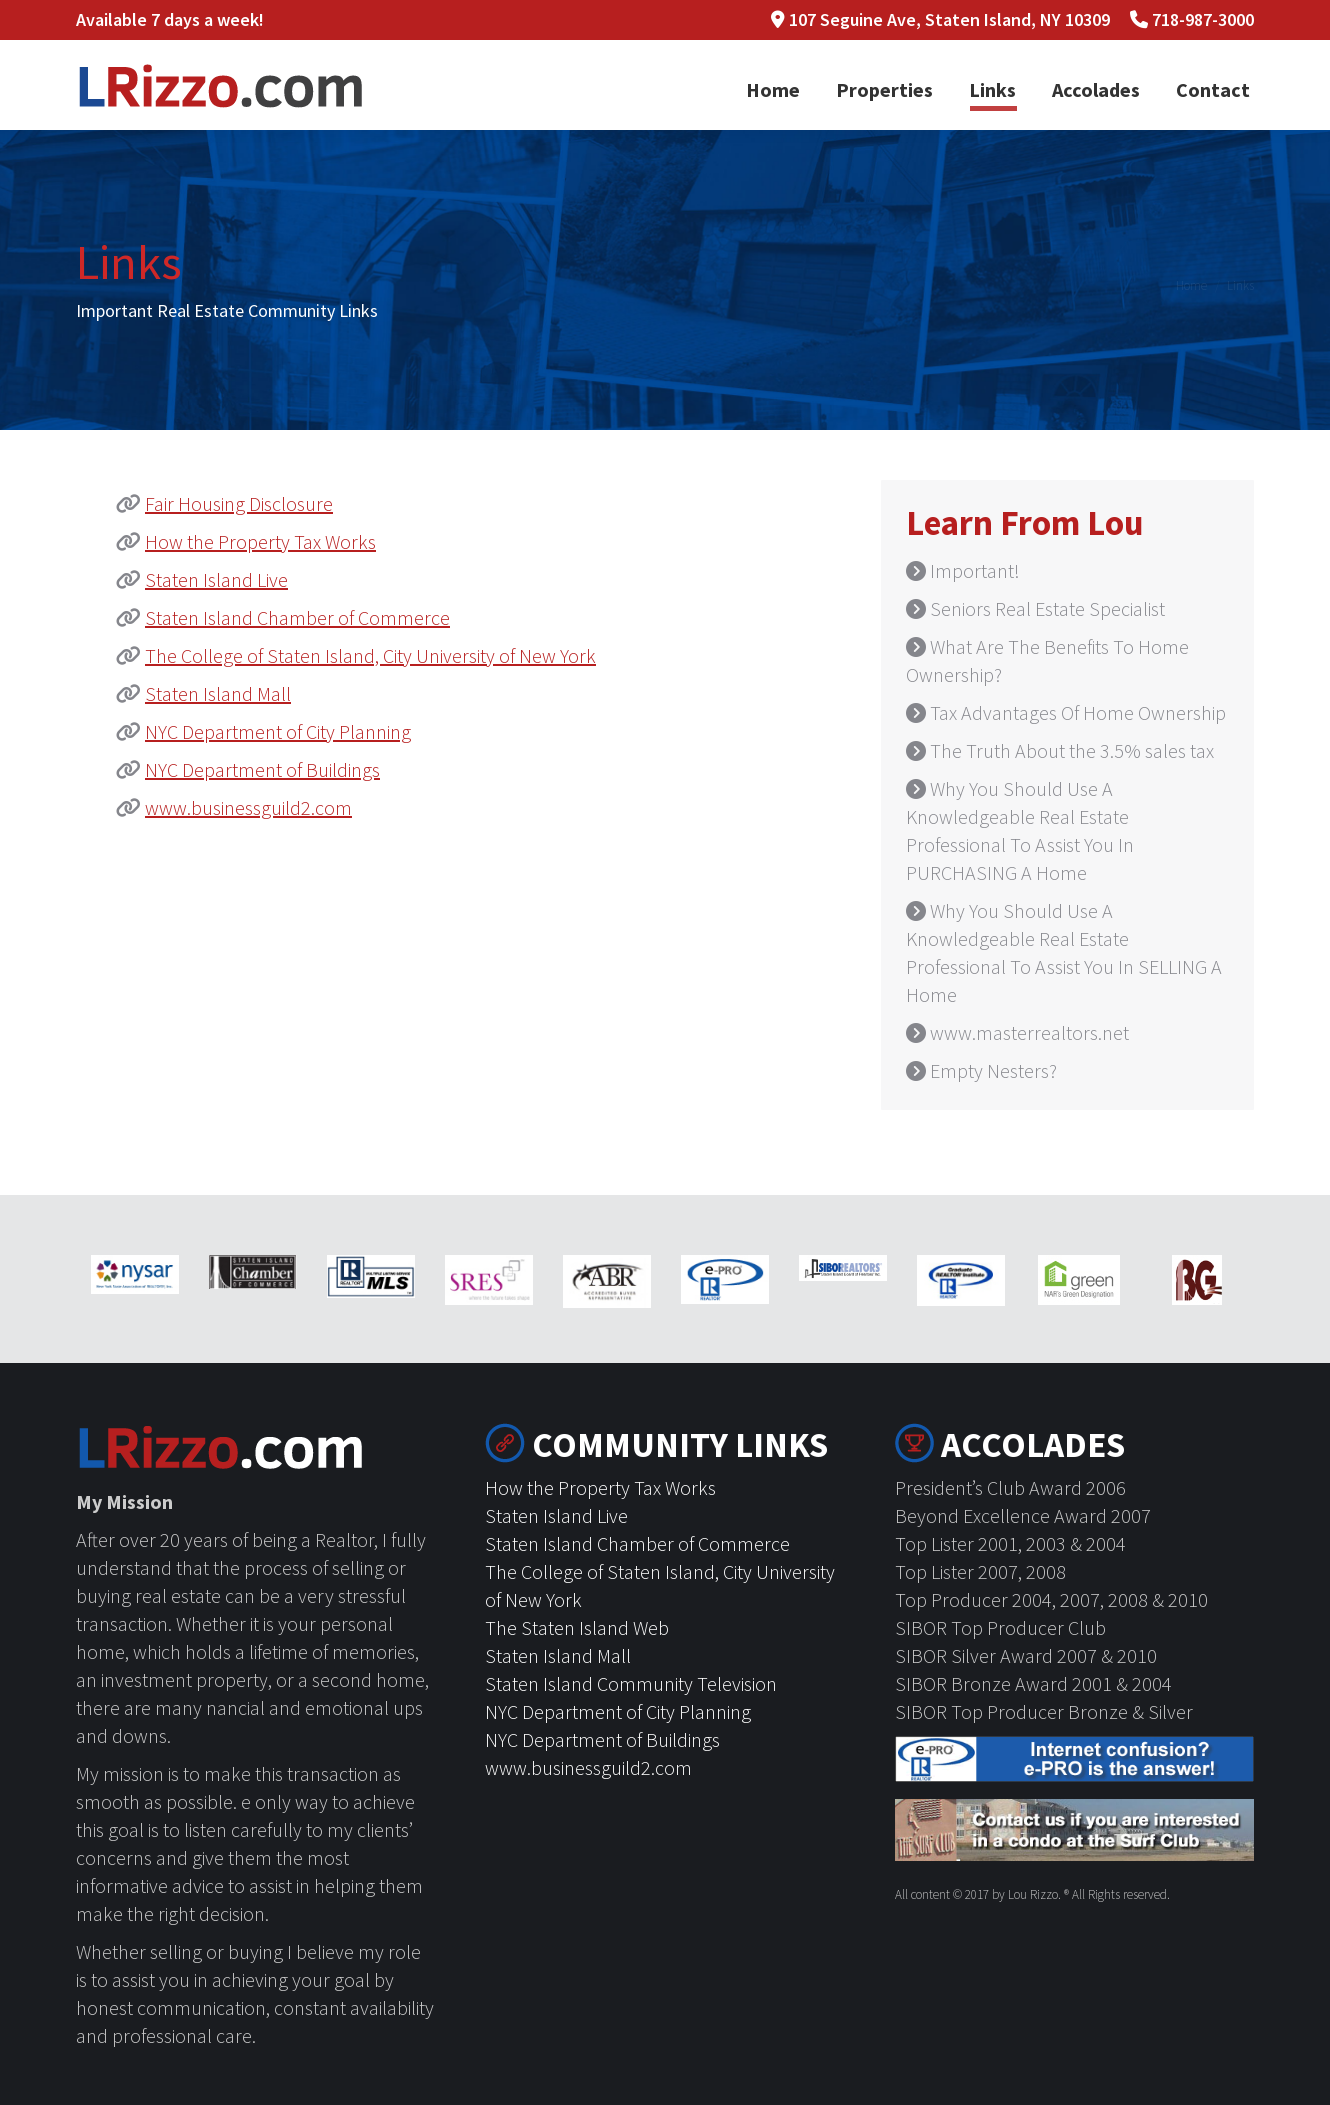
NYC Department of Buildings (262, 769)
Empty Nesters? (993, 1070)
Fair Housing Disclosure (239, 503)
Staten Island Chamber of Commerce (297, 617)
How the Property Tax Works (260, 541)
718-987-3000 (1203, 19)
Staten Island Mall (218, 693)
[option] (135, 1274)
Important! (975, 570)
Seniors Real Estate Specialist (1047, 608)
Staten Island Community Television (631, 1683)
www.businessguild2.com (248, 807)
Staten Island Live (216, 579)
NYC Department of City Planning (278, 731)
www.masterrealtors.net (1029, 1032)
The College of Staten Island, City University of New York (370, 655)
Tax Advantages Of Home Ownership (1078, 712)
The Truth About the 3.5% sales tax (1072, 750)
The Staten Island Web (577, 1627)
